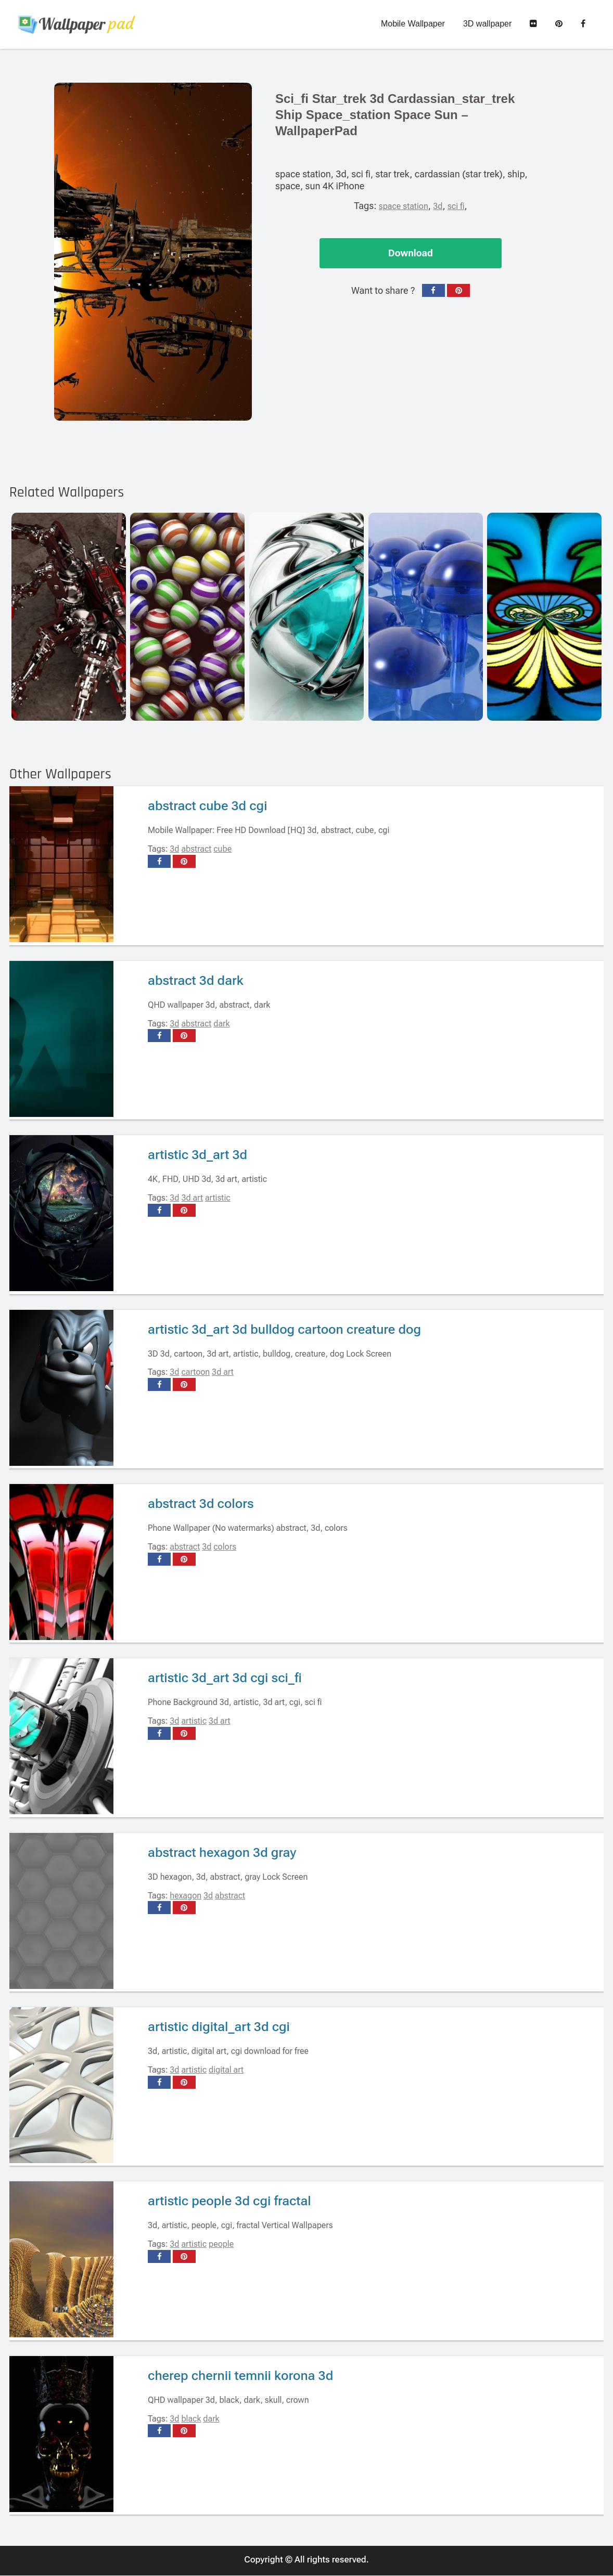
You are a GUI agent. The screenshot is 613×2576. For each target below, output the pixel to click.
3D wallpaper (487, 24)
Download (410, 253)
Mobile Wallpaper (413, 24)
